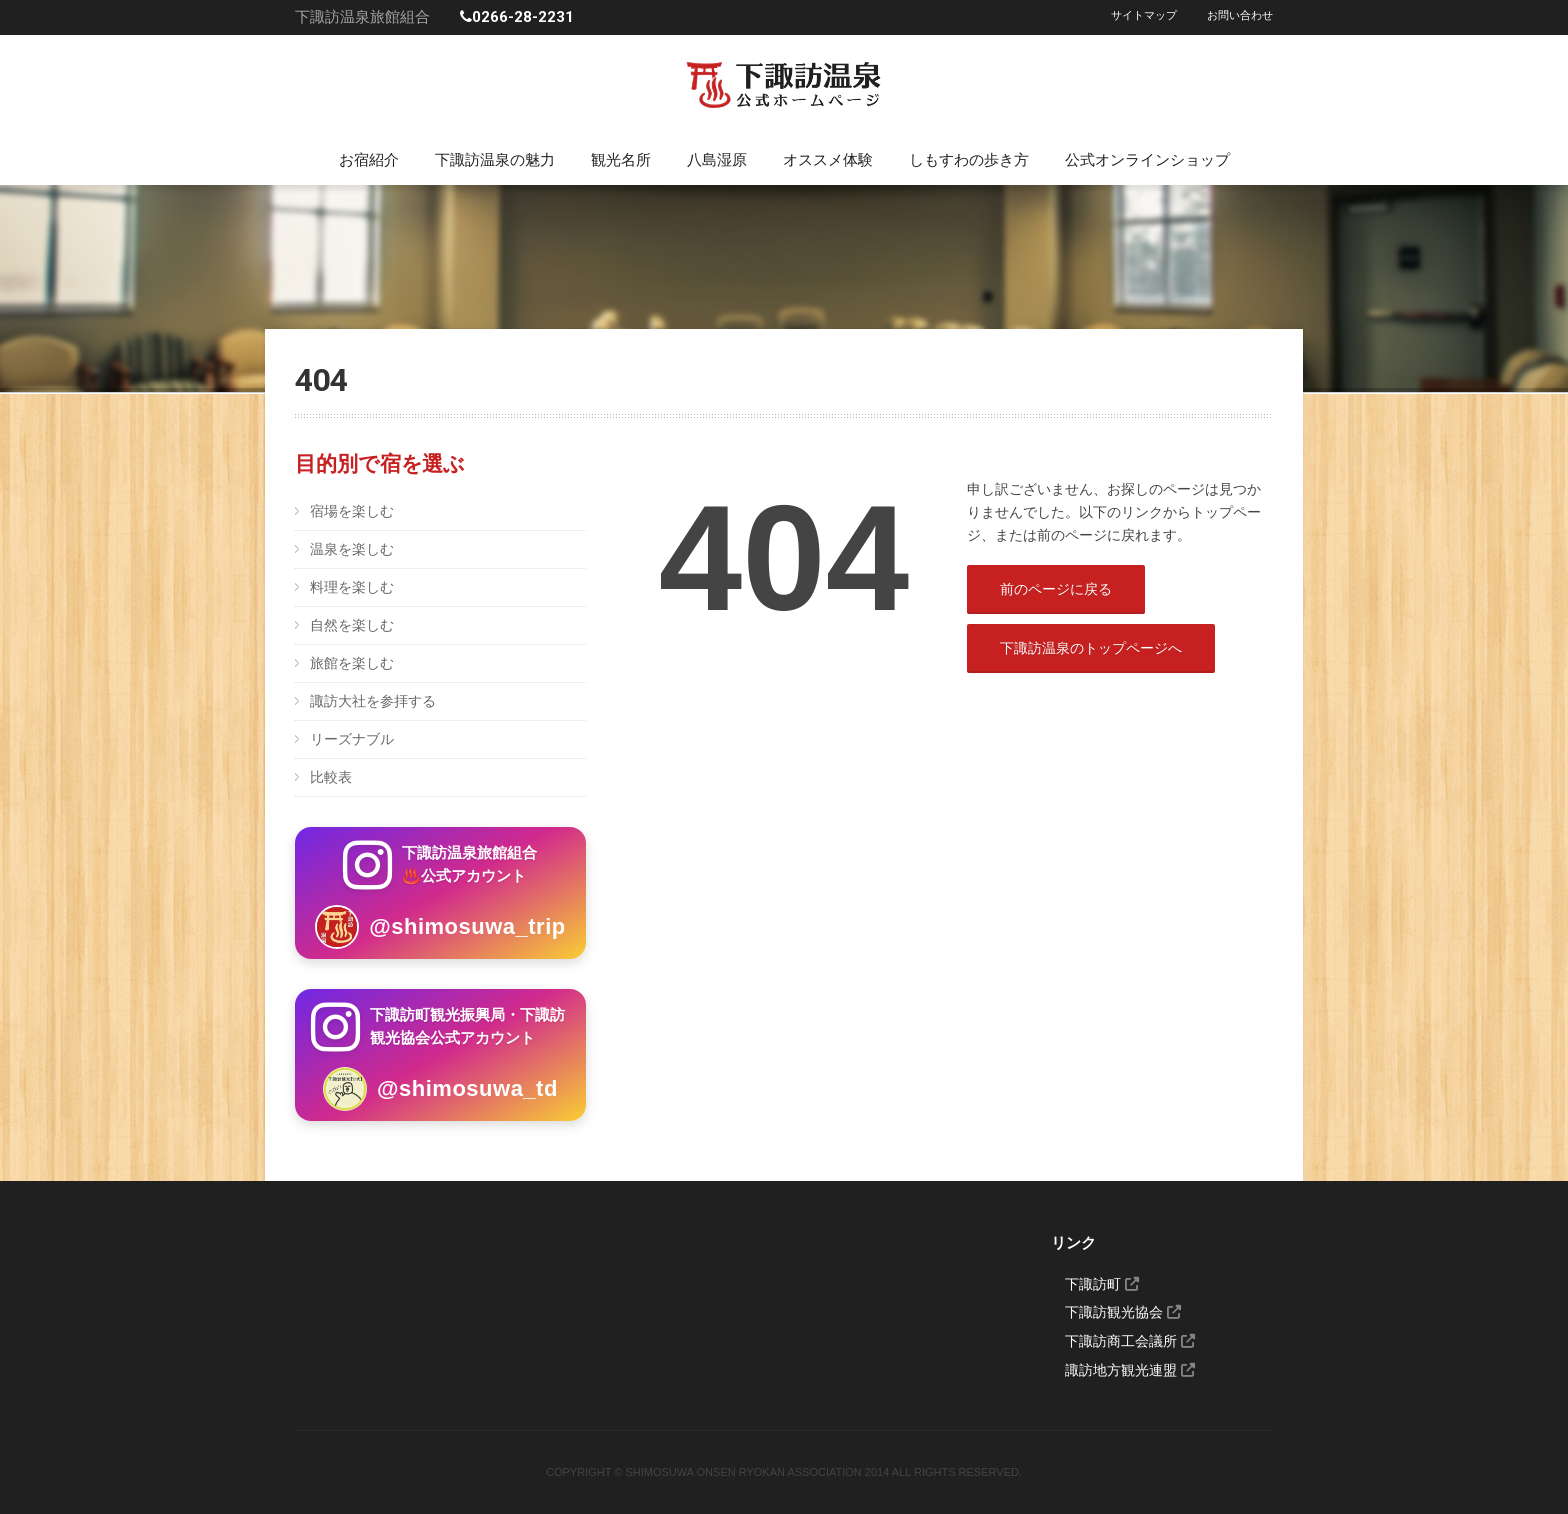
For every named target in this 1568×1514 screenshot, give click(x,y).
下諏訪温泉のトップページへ (1091, 648)
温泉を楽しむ (352, 549)
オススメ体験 (828, 160)
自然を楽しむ (352, 625)
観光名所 (621, 160)
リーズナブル (352, 739)
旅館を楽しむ (352, 663)
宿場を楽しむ (352, 511)
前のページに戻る (1056, 589)
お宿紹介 (369, 160)
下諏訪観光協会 (1123, 1312)
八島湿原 (717, 160)
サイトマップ (1144, 15)
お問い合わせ (1240, 15)
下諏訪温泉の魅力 (495, 160)
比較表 (331, 777)
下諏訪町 (1102, 1284)
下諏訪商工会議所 (1130, 1341)
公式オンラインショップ (1147, 160)
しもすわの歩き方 (969, 160)
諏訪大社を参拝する (373, 701)
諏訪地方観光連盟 (1130, 1370)
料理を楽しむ (352, 587)
